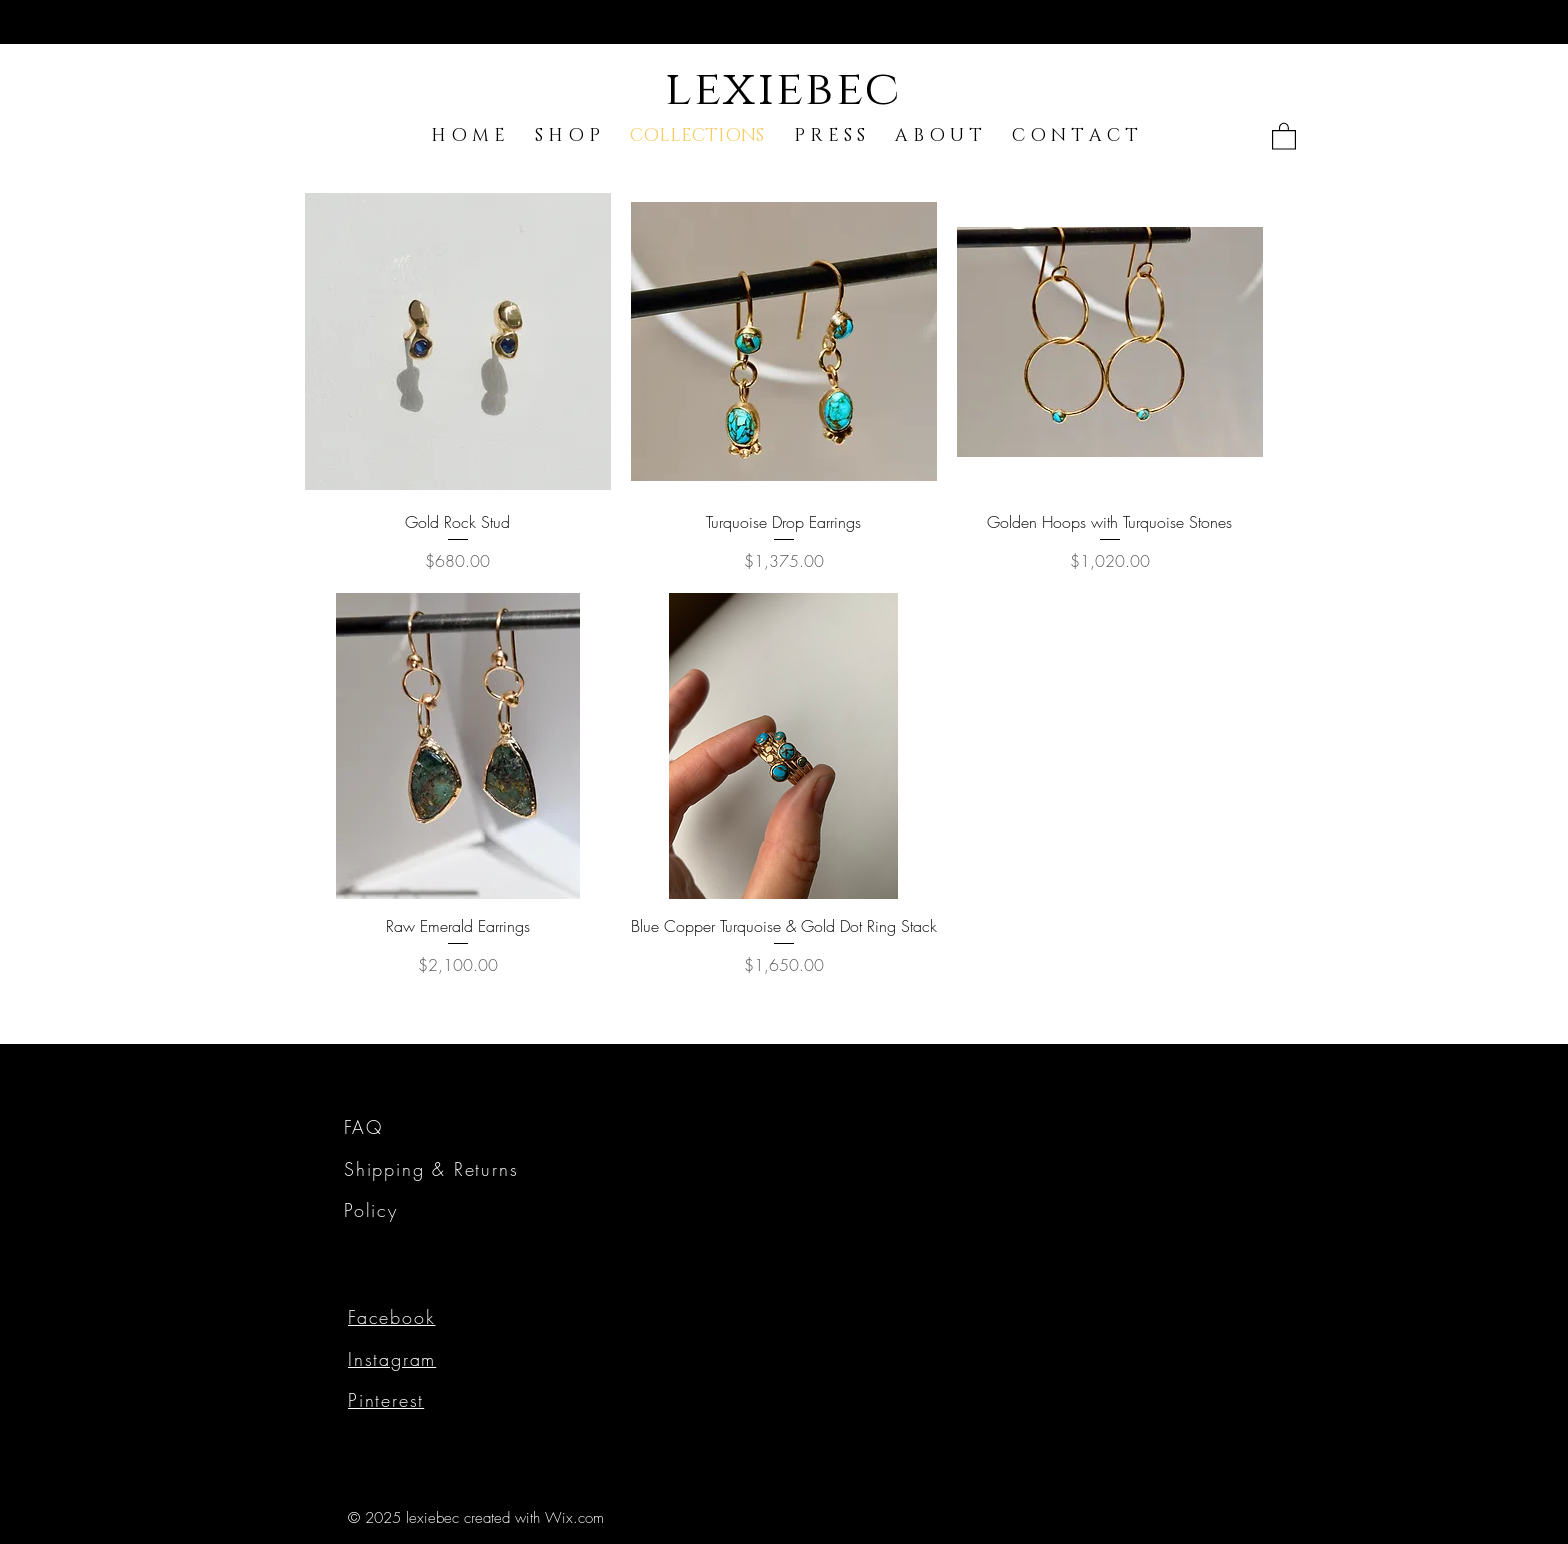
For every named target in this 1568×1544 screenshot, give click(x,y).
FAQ (363, 1127)
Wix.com (574, 1518)
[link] (1284, 135)
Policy (371, 1210)
